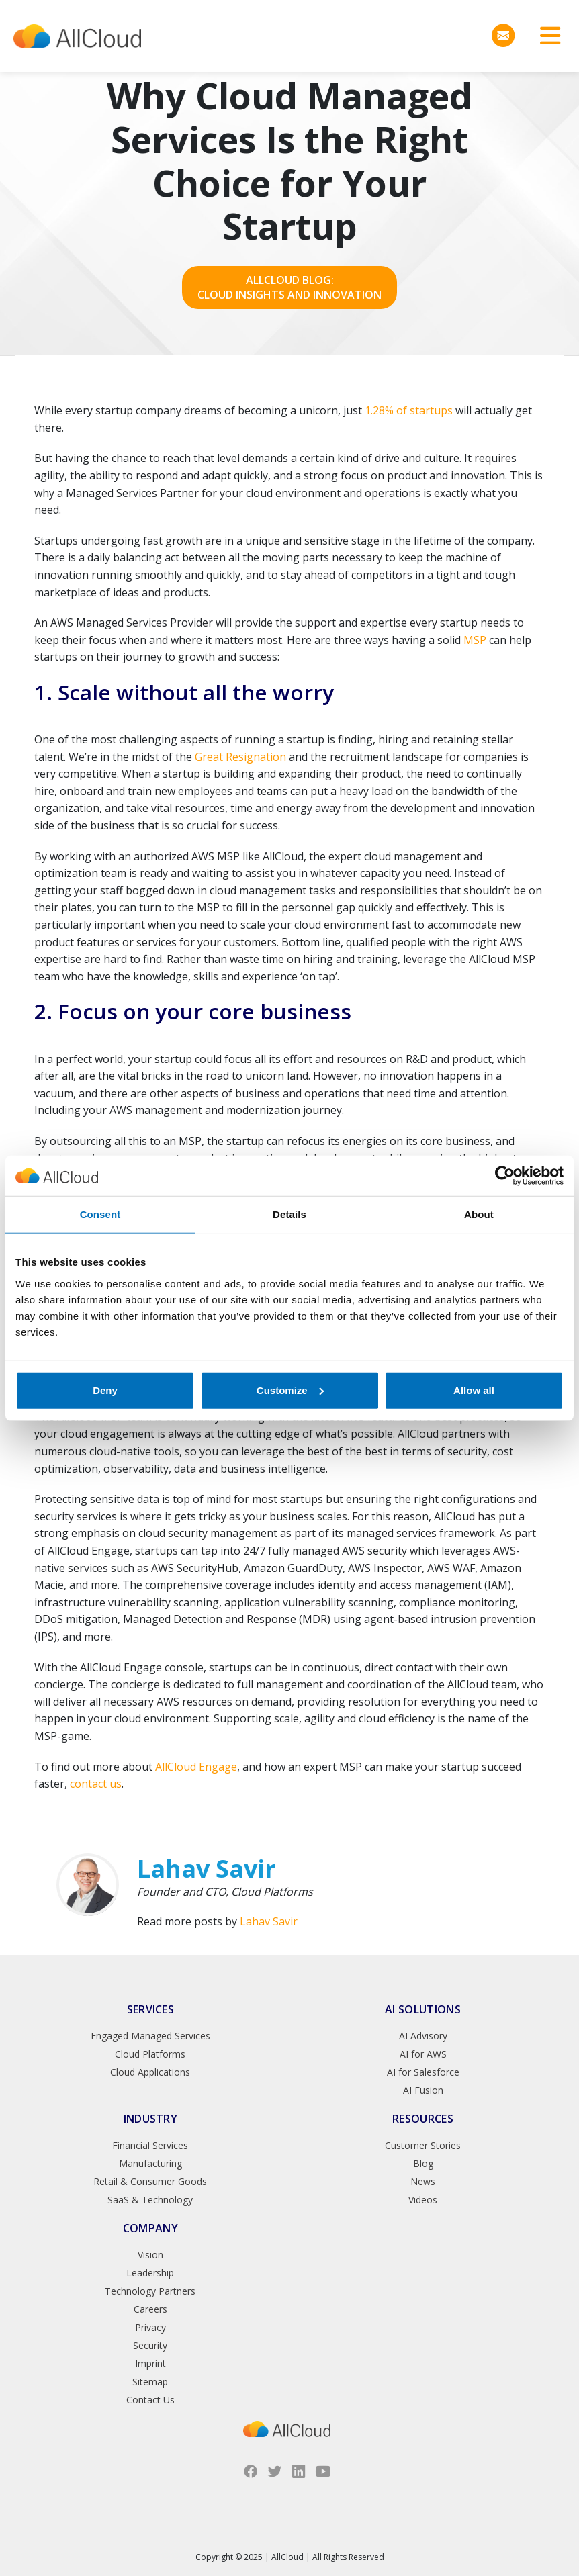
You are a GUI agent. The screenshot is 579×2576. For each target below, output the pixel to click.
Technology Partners (150, 2291)
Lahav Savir (269, 1921)
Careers (150, 2309)
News (422, 2181)
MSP (474, 640)
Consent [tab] (100, 1214)
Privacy (150, 2327)
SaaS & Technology (150, 2199)
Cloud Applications (150, 2072)
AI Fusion (423, 2090)
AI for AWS (423, 2054)
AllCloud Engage (196, 1766)
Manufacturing (150, 2163)
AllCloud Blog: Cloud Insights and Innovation (289, 287)
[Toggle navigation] (545, 36)
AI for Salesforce (423, 2072)
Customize (290, 1389)
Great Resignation (240, 756)
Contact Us (150, 2399)
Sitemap (150, 2381)
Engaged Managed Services (150, 2035)
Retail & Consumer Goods (150, 2181)
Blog (423, 2163)
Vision (150, 2254)
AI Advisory (423, 2035)
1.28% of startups (409, 410)
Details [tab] (289, 1214)
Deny (105, 1389)
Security (150, 2345)
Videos (422, 2199)
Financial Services (150, 2145)
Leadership (150, 2272)
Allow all (473, 1389)
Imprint (150, 2363)
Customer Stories (423, 2145)
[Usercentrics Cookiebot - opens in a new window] (505, 1176)
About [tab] (479, 1214)
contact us (96, 1783)
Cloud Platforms (150, 2054)
